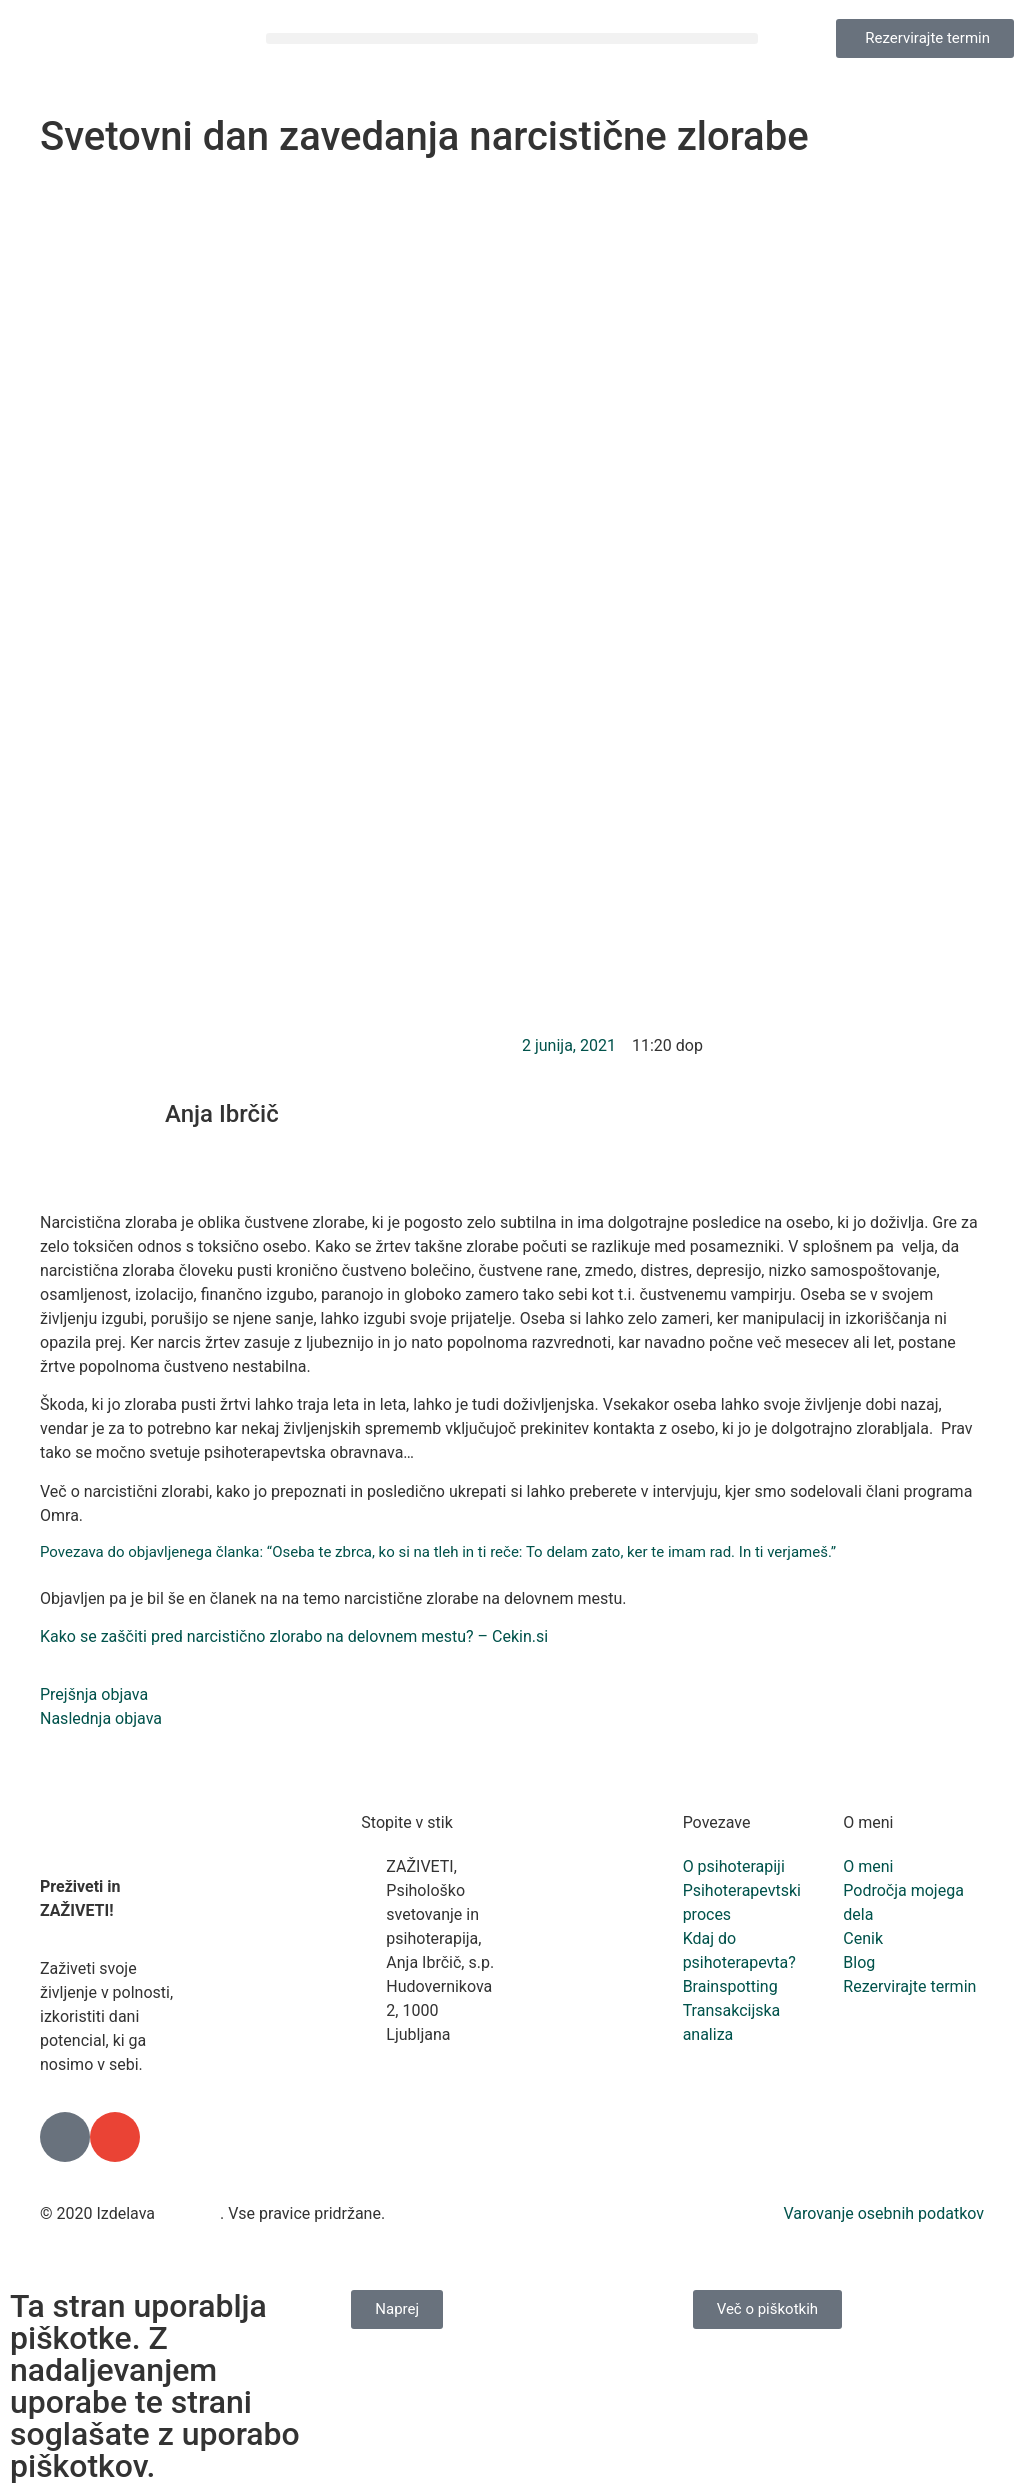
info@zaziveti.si (442, 2106)
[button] (512, 38)
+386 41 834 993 (430, 2070)
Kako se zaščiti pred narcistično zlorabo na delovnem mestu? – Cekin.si (294, 1636)
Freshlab (189, 2213)
